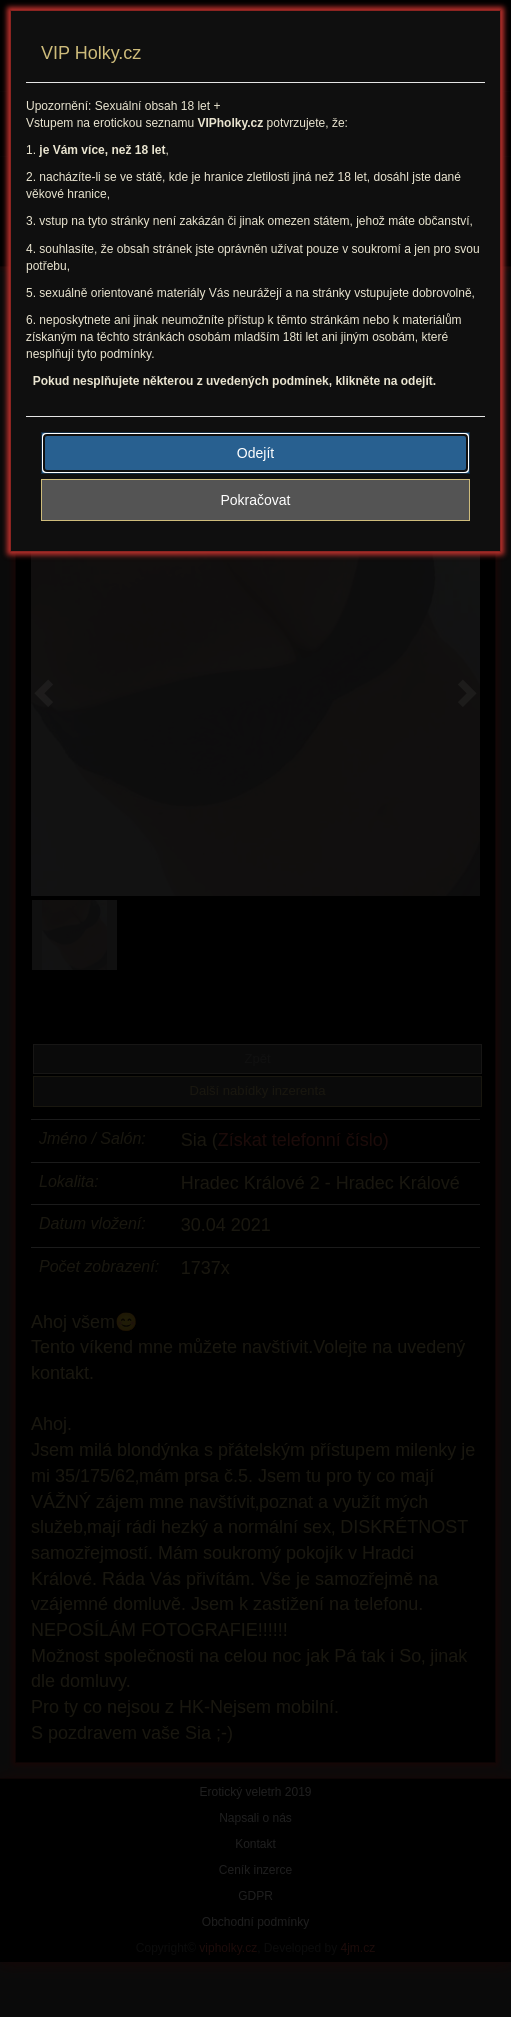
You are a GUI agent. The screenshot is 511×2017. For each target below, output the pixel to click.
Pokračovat (255, 500)
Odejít (255, 453)
